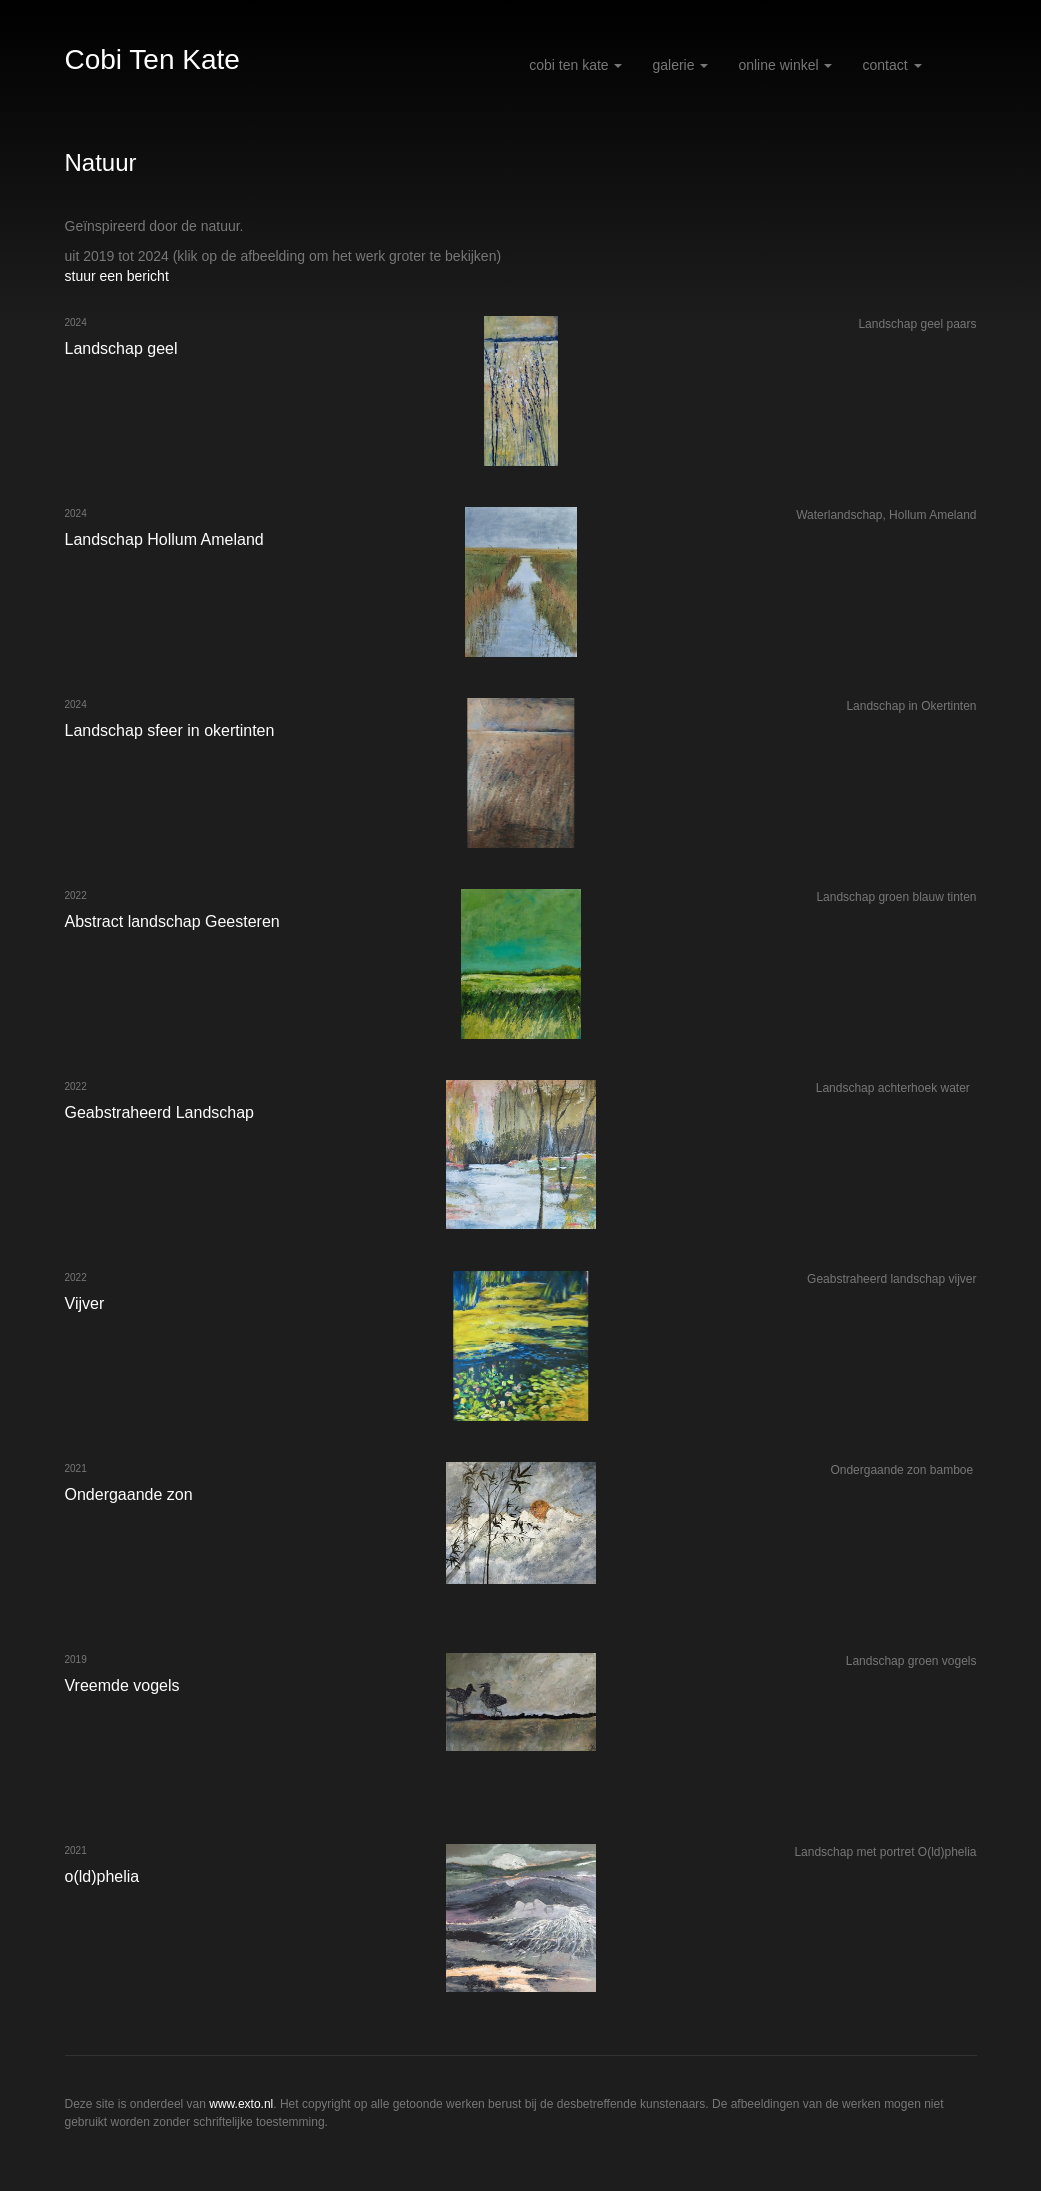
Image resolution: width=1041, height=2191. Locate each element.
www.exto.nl (241, 2104)
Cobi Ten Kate (152, 59)
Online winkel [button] (785, 65)
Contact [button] (891, 65)
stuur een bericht (117, 276)
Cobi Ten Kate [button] (575, 65)
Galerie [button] (680, 65)
